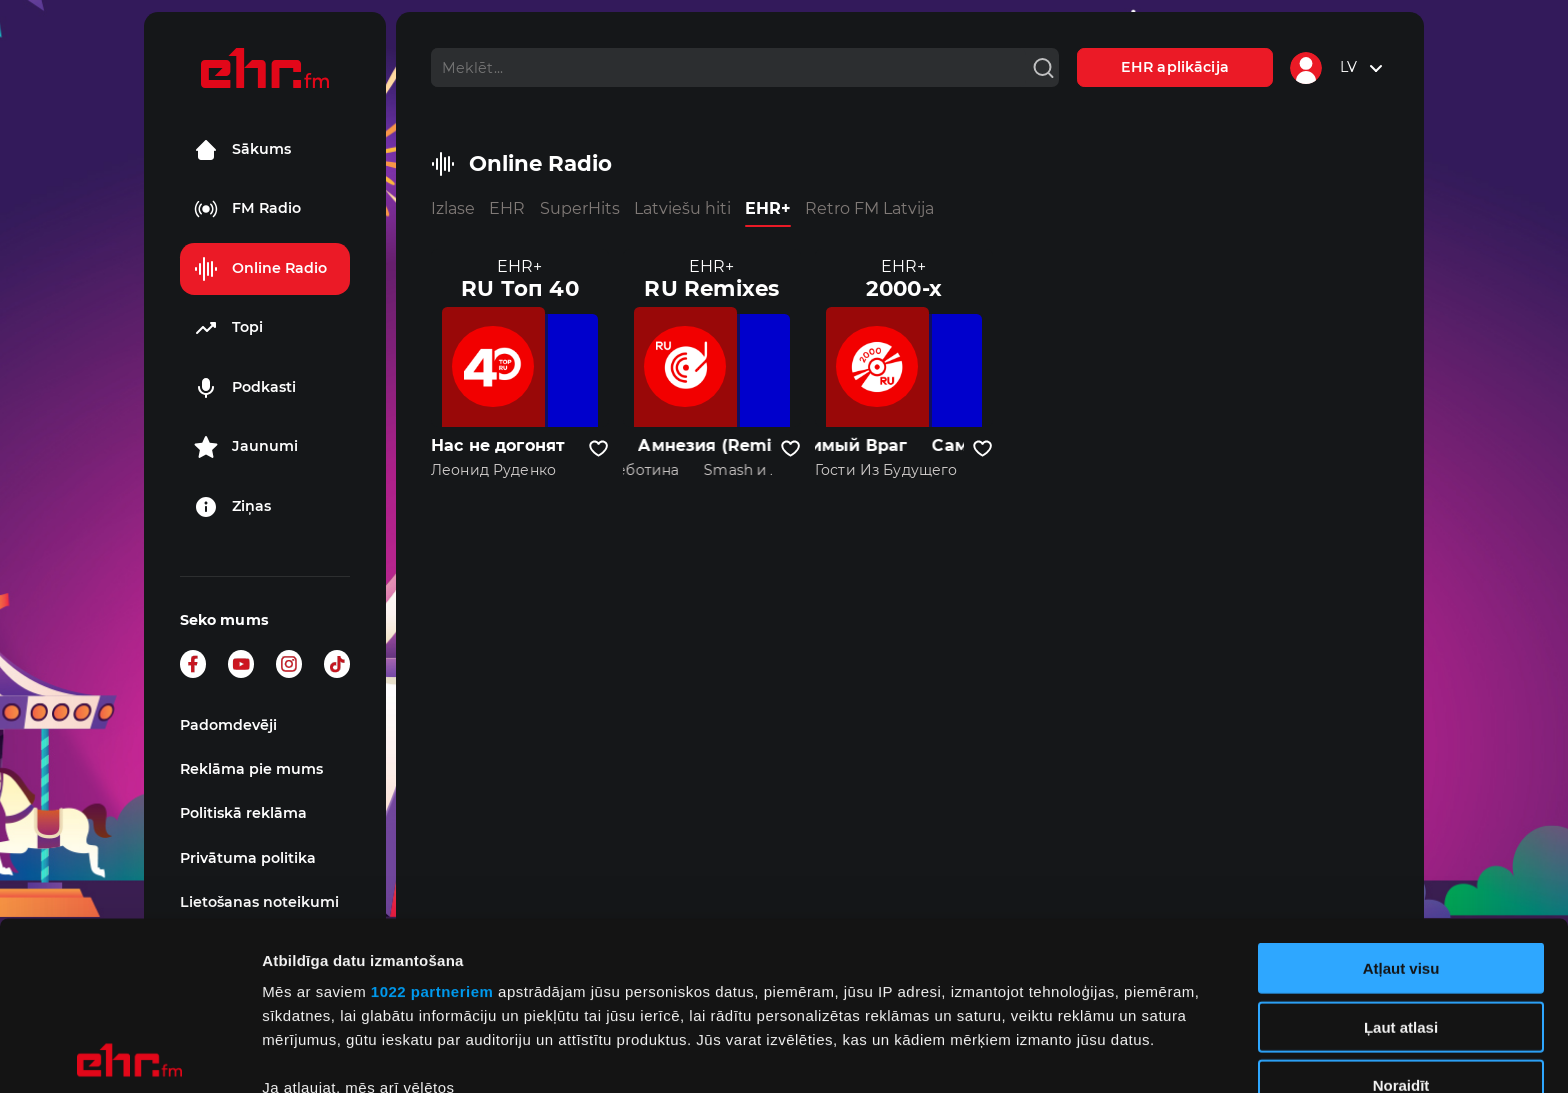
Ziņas (232, 507)
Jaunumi (246, 447)
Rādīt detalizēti (1089, 1053)
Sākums (242, 150)
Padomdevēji (228, 725)
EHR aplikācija (1175, 67)
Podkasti (245, 388)
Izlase (453, 208)
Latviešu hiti (682, 208)
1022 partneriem (432, 823)
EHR (507, 208)
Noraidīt (1401, 917)
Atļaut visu (1401, 800)
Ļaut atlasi (1401, 858)
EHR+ (768, 208)
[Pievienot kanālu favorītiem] (598, 449)
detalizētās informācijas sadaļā (980, 998)
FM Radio (247, 209)
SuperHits (580, 208)
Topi (228, 328)
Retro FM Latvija (869, 208)
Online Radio (260, 269)
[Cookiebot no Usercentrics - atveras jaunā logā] (129, 1054)
